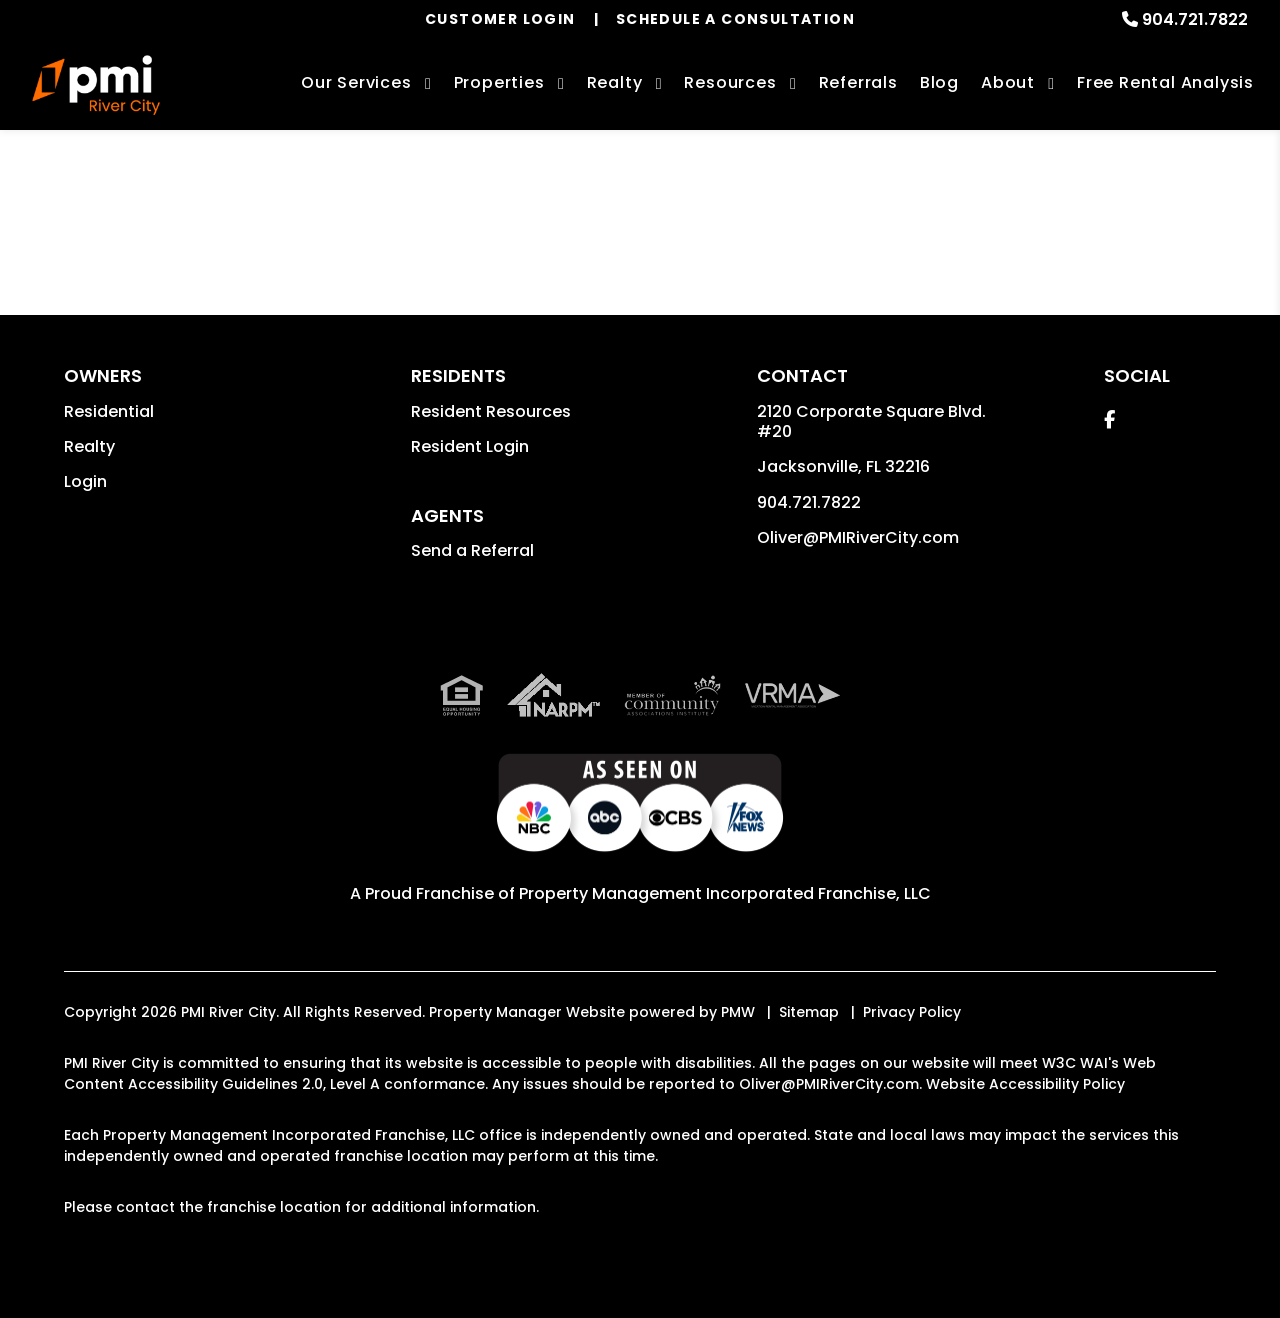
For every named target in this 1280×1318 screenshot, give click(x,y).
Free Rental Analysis (1165, 82)
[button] (1109, 419)
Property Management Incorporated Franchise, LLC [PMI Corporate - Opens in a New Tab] (725, 893)
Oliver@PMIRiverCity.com (858, 537)
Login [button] (85, 481)
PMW (738, 1012)
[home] (96, 85)
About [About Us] (1008, 82)
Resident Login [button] (470, 446)
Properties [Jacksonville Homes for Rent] (499, 82)
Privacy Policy (912, 1012)
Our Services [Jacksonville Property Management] (356, 82)
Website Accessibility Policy (1025, 1084)
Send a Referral (472, 550)
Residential (109, 411)
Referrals (858, 82)
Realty (89, 446)
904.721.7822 (1195, 19)
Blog (939, 82)
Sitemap (809, 1012)
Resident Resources (491, 411)
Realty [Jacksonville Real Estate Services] (615, 82)
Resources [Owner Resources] (730, 82)
